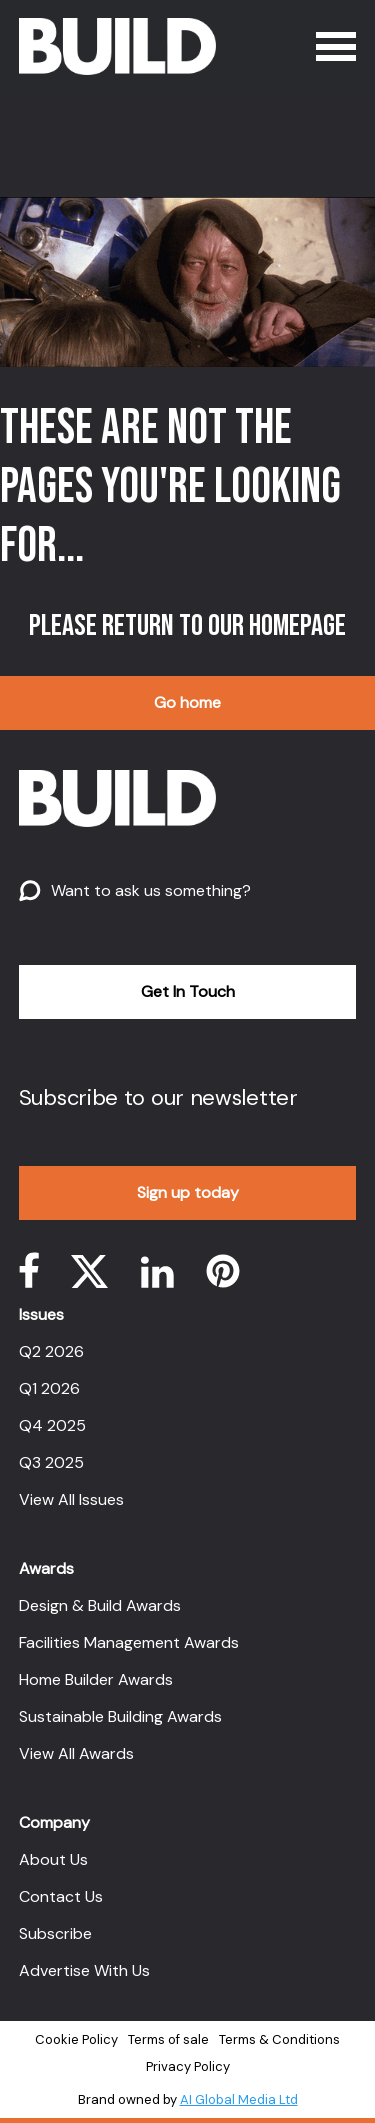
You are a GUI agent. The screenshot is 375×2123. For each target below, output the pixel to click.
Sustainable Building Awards (120, 1716)
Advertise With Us (84, 1970)
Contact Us (61, 1896)
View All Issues (71, 1499)
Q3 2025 (51, 1462)
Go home (187, 702)
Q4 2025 (52, 1425)
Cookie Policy (76, 2039)
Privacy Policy (188, 2066)
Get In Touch (188, 991)
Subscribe (55, 1933)
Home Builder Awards (96, 1679)
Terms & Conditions (279, 2039)
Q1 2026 (49, 1388)
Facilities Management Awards (129, 1642)
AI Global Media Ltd (239, 2099)
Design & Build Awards (100, 1605)
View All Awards (76, 1753)
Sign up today (188, 1192)
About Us (53, 1859)
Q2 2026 (51, 1351)
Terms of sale (168, 2039)
